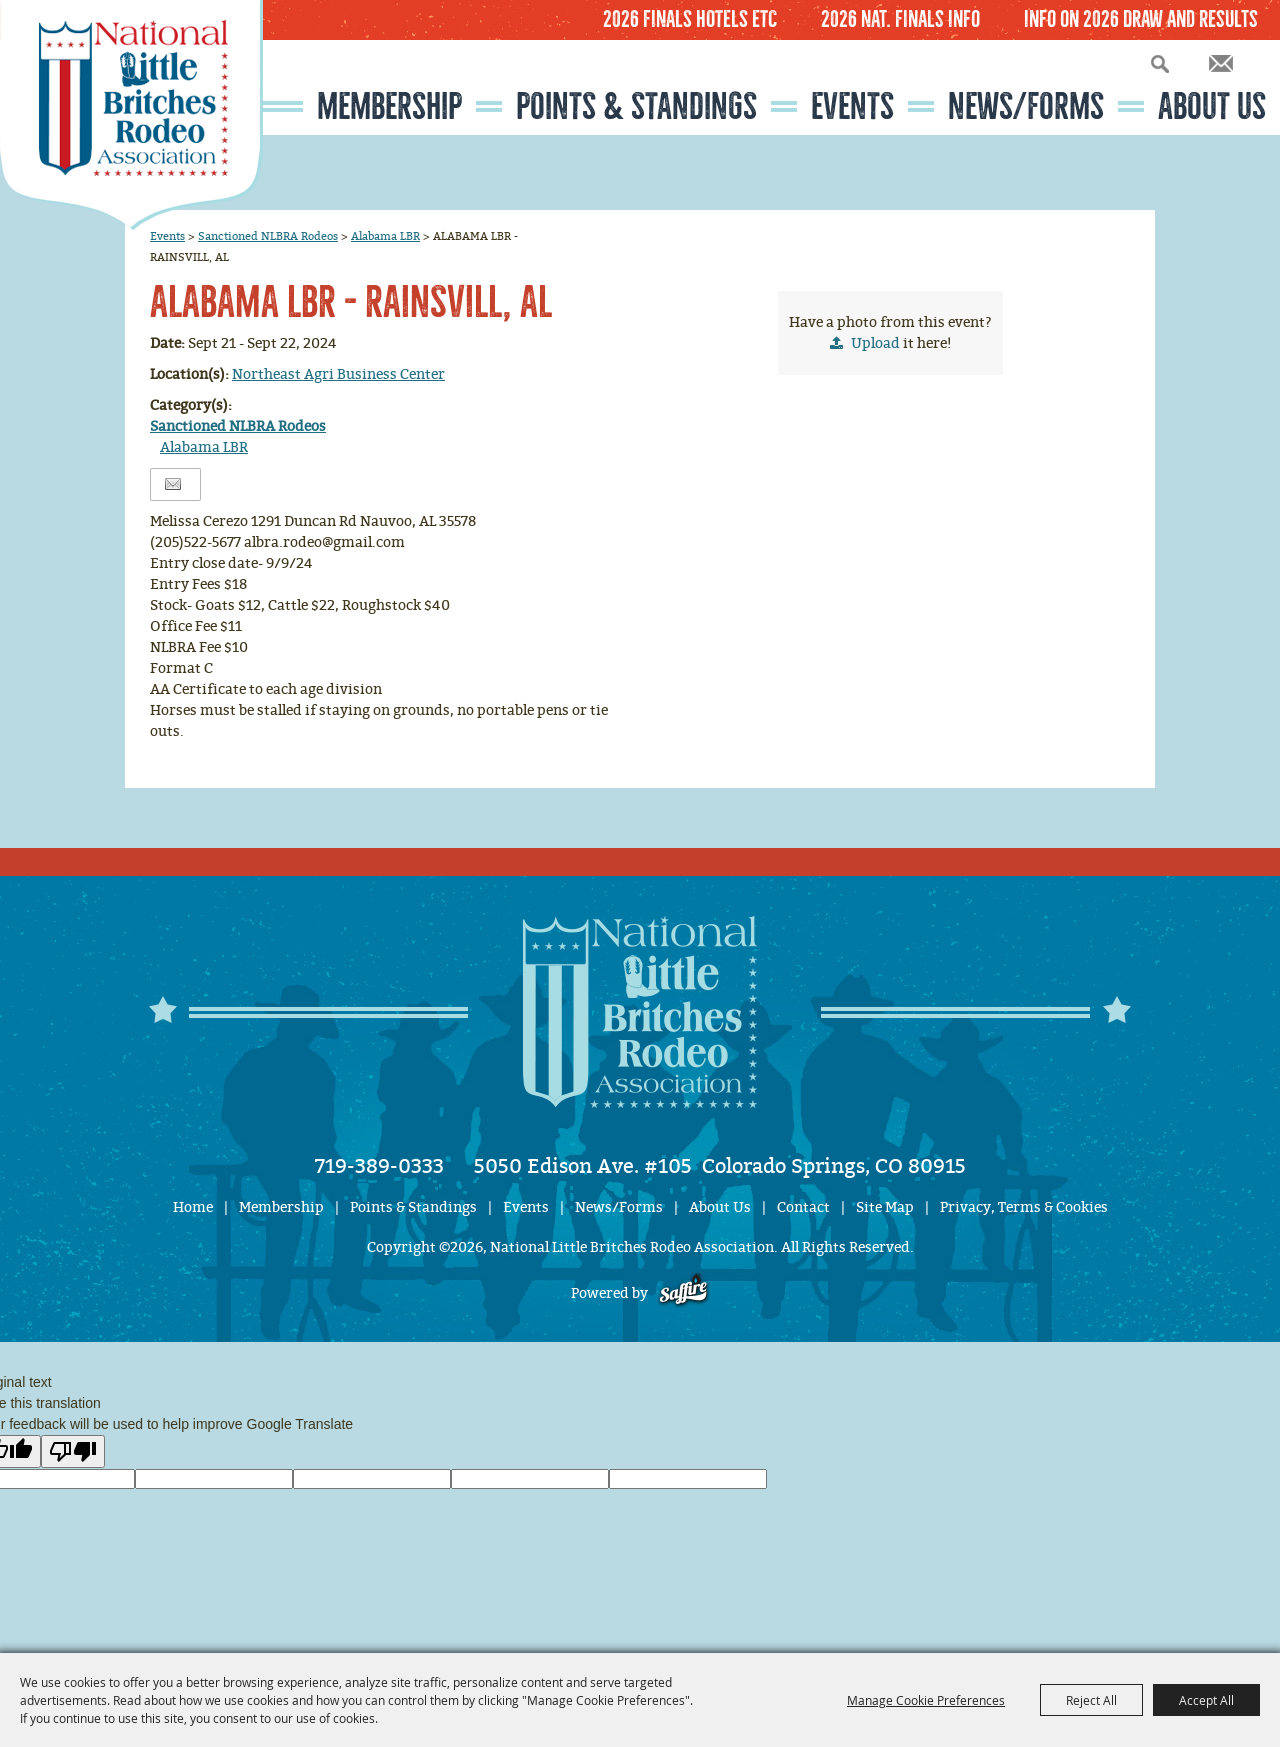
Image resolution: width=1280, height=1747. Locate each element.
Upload (875, 343)
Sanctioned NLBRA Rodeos (268, 236)
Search (1160, 63)
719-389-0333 (379, 1166)
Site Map (885, 1207)
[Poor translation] (73, 1451)
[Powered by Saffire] (683, 1293)
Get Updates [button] (1221, 63)
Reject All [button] (1091, 1700)
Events (852, 106)
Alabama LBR (385, 236)
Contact (803, 1207)
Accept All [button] (1206, 1700)
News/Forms (1026, 106)
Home (193, 1207)
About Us (1212, 106)
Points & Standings (636, 106)
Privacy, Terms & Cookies (1024, 1207)
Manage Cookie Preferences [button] (926, 1700)
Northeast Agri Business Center (338, 374)
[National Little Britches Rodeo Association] (131, 115)
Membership (389, 106)
